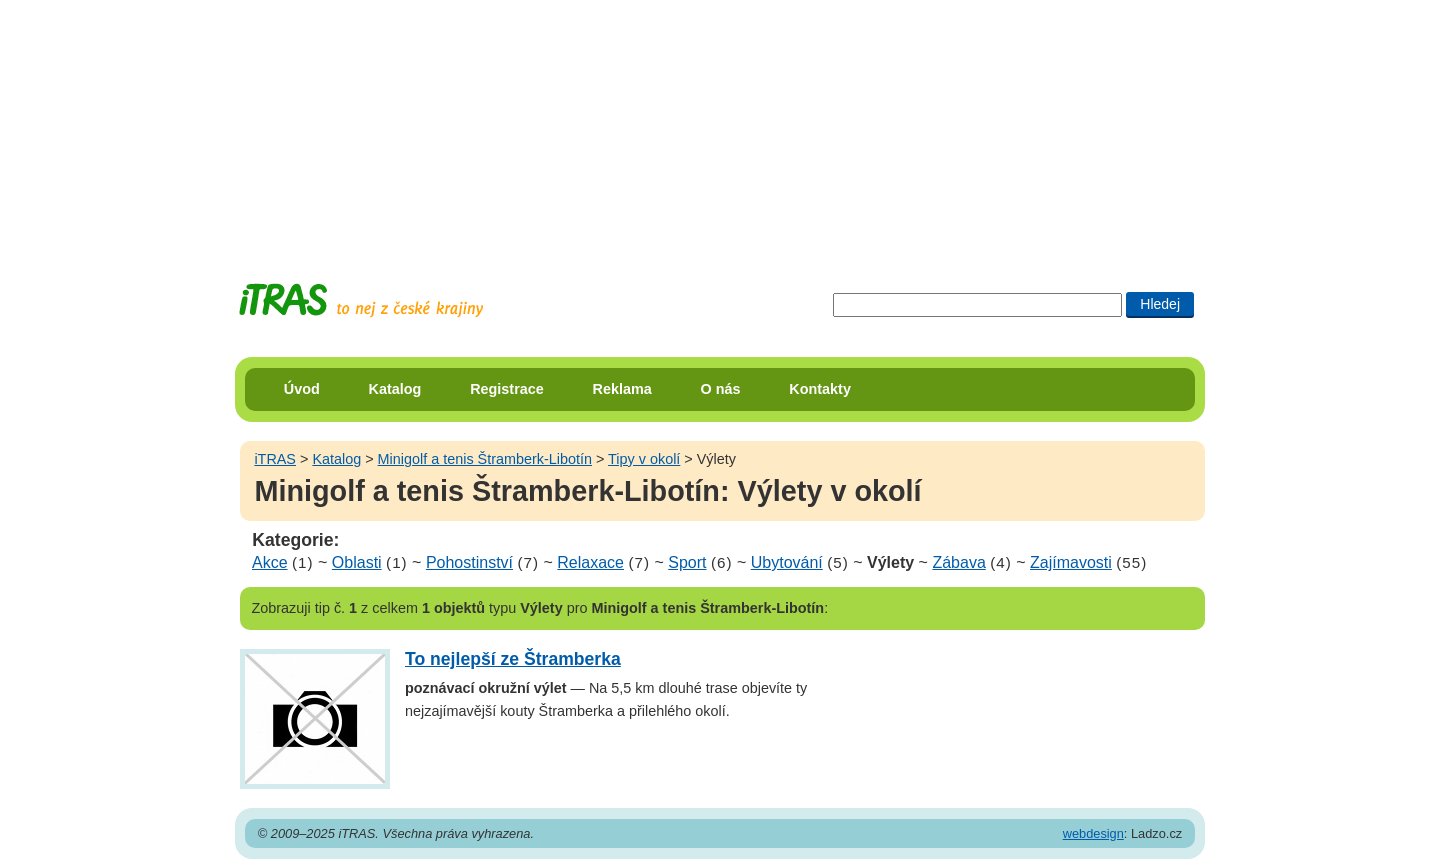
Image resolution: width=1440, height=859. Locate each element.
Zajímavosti (1071, 562)
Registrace (507, 389)
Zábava (958, 562)
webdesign (1093, 833)
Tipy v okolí (644, 459)
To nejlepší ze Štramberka (513, 659)
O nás (721, 389)
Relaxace (590, 562)
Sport (687, 562)
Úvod (302, 389)
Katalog (395, 389)
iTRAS (275, 459)
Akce (270, 562)
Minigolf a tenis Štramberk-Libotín (485, 459)
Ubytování (787, 562)
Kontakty (820, 389)
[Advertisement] (720, 125)
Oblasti (357, 562)
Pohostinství (469, 562)
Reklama (622, 389)
